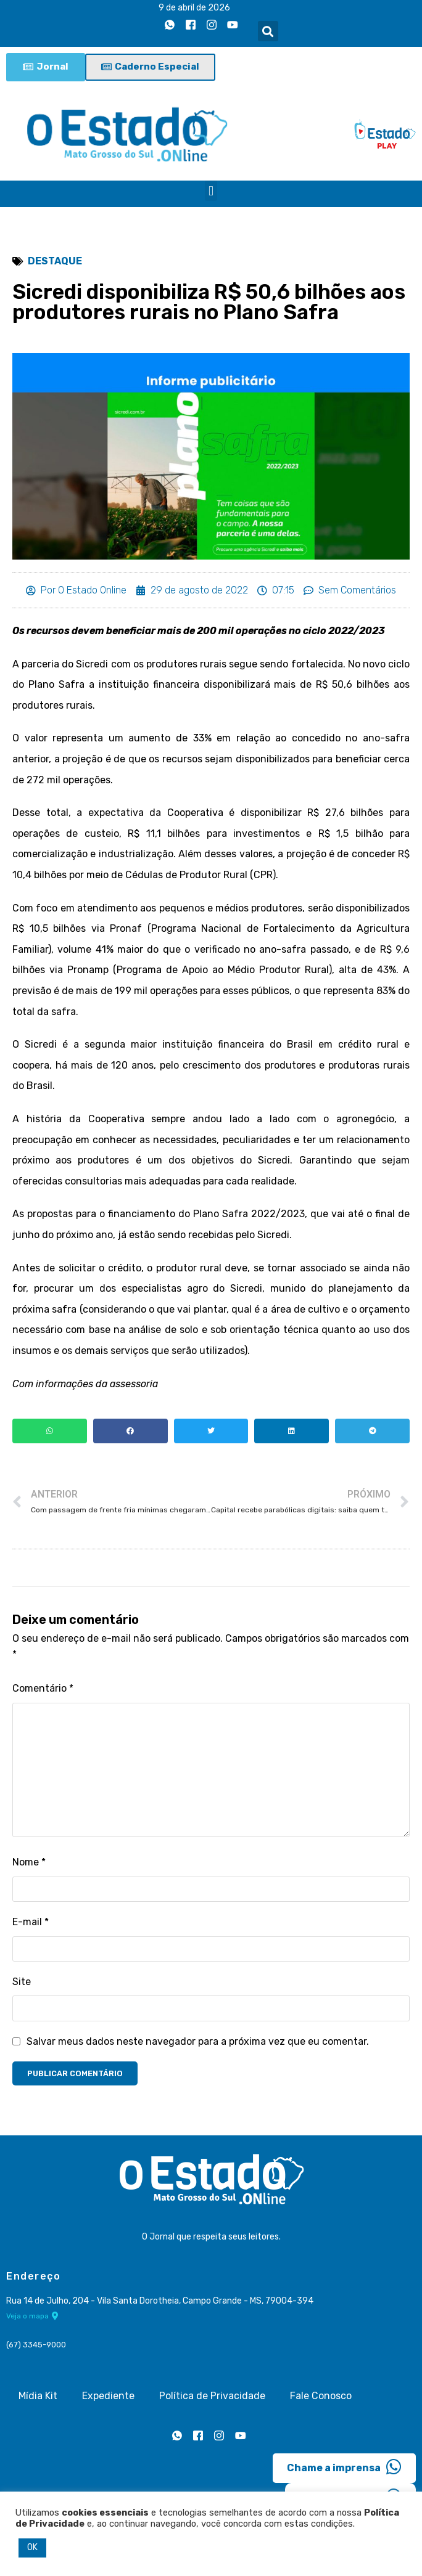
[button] (268, 31)
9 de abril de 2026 (194, 7)
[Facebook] (190, 25)
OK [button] (32, 2547)
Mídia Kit (38, 2395)
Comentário (42, 1688)
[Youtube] (232, 25)
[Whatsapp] (169, 25)
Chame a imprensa (344, 2466)
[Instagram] (211, 25)
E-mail (30, 1924)
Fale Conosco (321, 2395)
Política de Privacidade (212, 2395)
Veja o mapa (32, 2315)
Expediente (108, 2395)
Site (21, 1983)
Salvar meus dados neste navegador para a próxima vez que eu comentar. (198, 2043)
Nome (29, 1863)
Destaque (55, 261)
